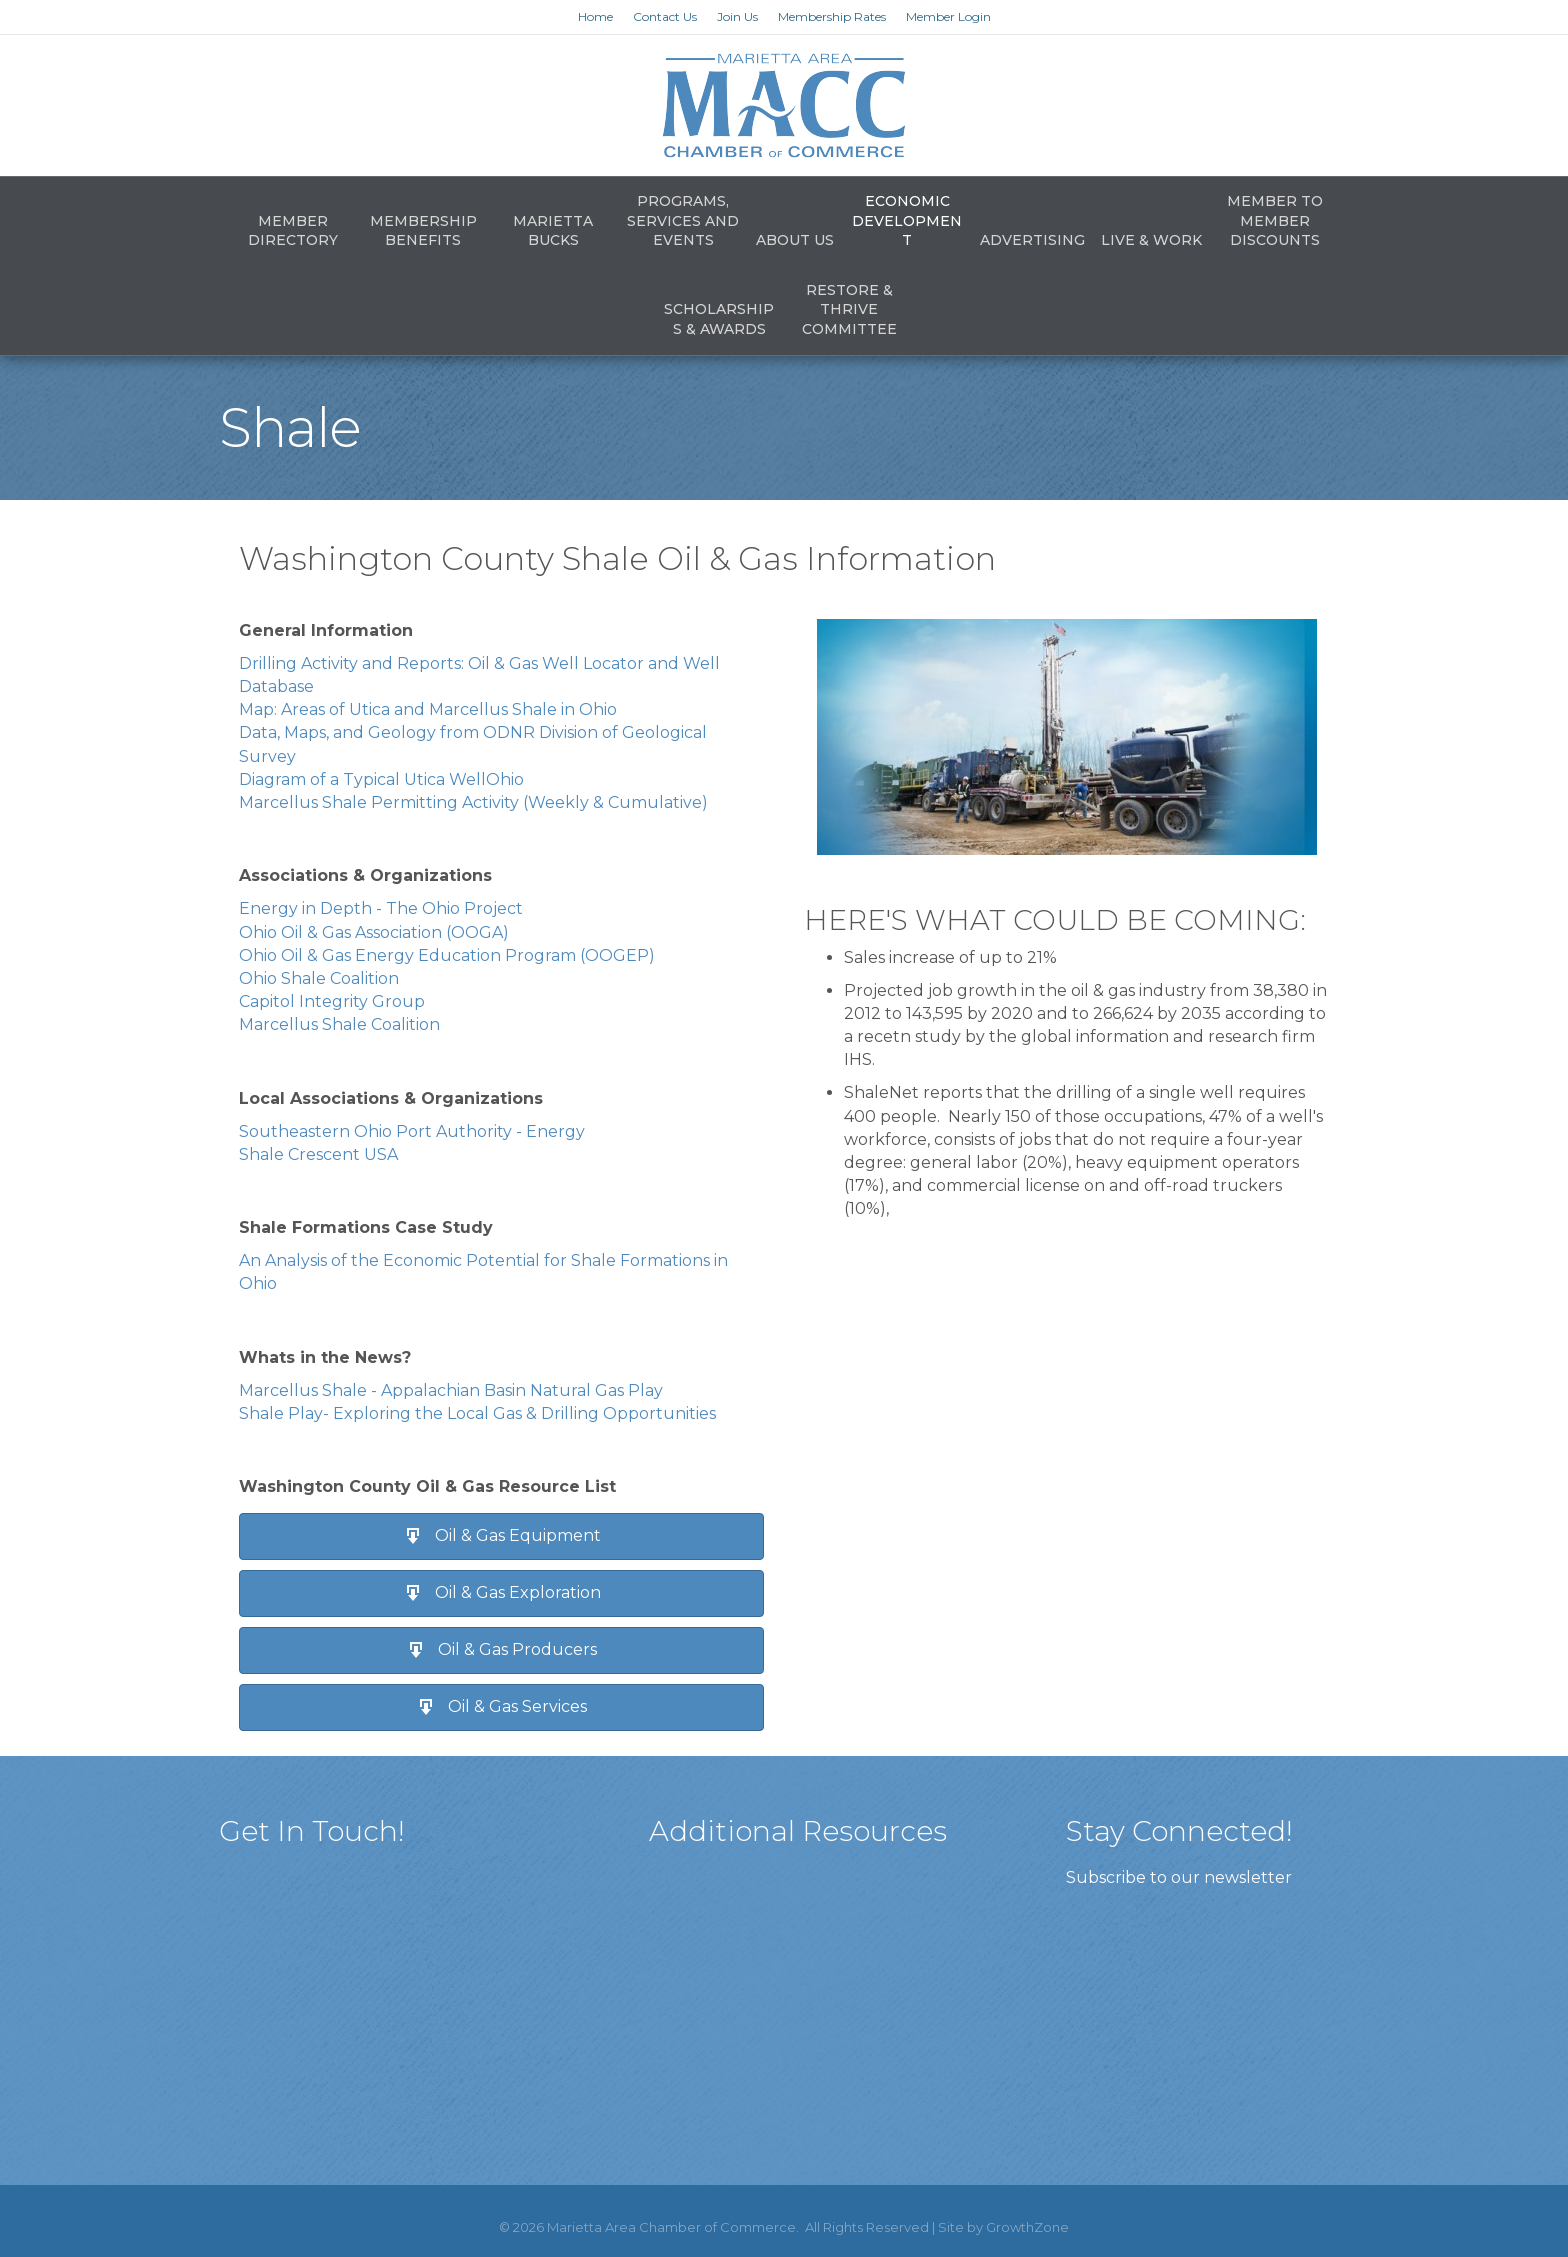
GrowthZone (1027, 2227)
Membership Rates (832, 16)
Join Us (737, 16)
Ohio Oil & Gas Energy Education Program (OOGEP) (447, 955)
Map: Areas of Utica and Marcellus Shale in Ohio (428, 709)
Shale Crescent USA (318, 1154)
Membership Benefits (423, 231)
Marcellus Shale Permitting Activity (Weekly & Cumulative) (473, 802)
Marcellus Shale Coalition (339, 1024)
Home (595, 16)
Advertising (1032, 240)
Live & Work (1151, 240)
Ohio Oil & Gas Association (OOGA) (374, 932)
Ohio (505, 779)
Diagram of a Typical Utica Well (362, 779)
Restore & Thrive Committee (849, 309)
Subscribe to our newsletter (1179, 1877)
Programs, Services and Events (683, 220)
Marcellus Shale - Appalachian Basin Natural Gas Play (451, 1390)
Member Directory (293, 231)
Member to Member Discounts (1275, 220)
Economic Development (907, 220)
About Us (795, 240)
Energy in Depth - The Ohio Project (381, 908)
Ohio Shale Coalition (319, 978)
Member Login (948, 16)
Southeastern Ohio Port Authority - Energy (412, 1131)
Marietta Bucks (553, 231)
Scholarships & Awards (719, 319)
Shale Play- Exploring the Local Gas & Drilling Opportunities (477, 1413)
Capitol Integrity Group (332, 1001)
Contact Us (665, 16)
